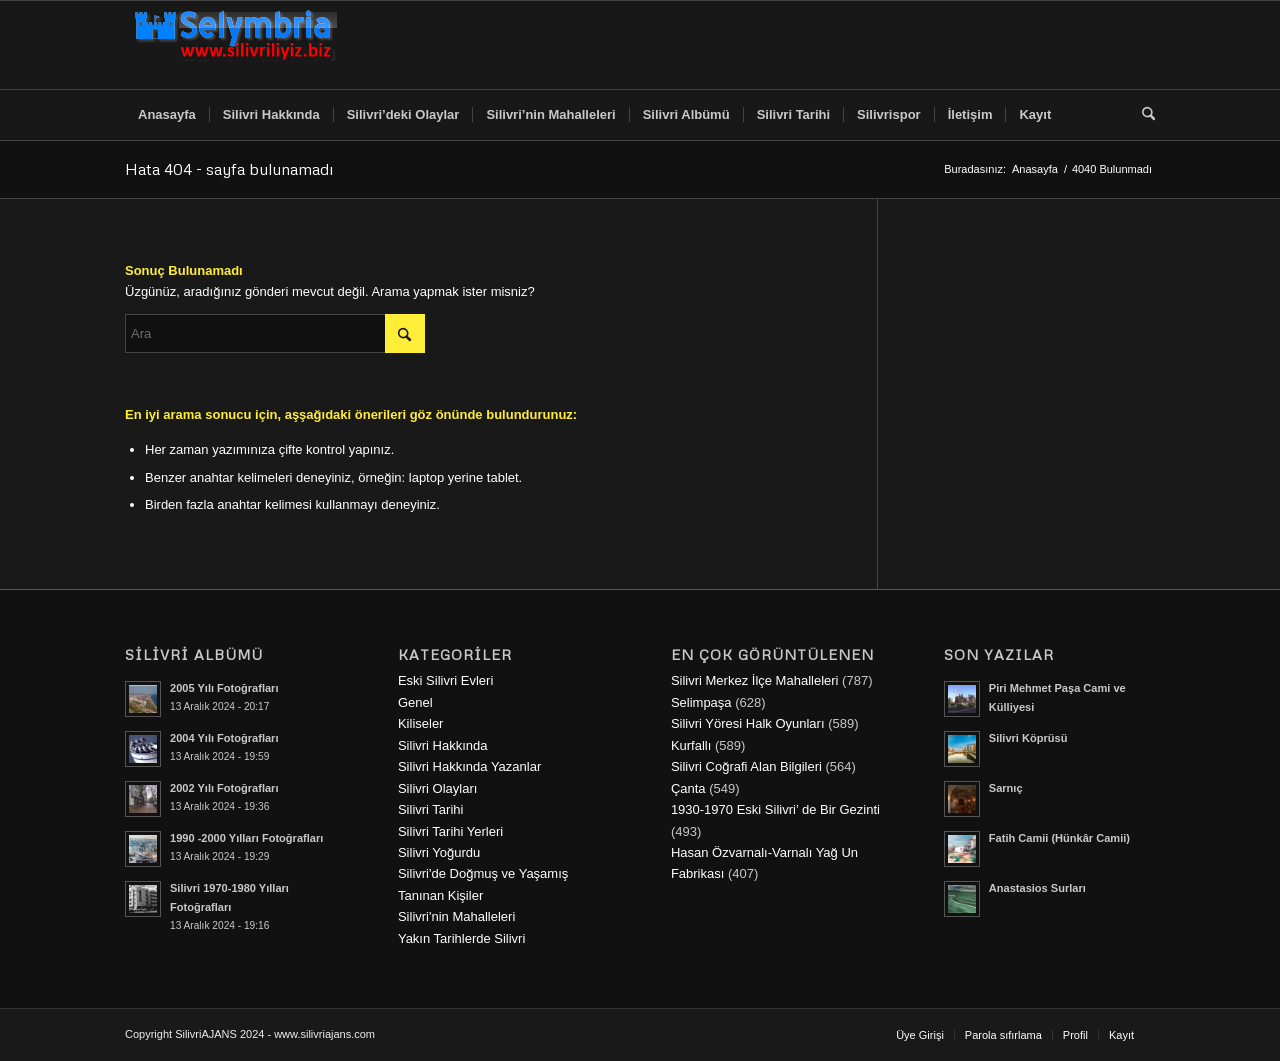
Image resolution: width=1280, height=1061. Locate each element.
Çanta (688, 788)
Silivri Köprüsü (1028, 738)
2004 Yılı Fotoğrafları (224, 738)
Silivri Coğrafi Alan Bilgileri (746, 766)
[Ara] (1142, 115)
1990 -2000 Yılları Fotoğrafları (246, 838)
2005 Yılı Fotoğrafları (224, 688)
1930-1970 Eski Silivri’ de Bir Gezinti (775, 809)
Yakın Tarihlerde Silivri (461, 938)
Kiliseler (421, 723)
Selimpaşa (701, 702)
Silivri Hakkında (443, 745)
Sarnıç (1006, 788)
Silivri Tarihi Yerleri (450, 831)
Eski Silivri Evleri (445, 680)
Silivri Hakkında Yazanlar (469, 766)
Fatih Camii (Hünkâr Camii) (1059, 838)
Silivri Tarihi (431, 809)
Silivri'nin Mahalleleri (456, 916)
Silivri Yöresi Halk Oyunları (748, 723)
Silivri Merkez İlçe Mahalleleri (755, 680)
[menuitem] (167, 115)
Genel (415, 702)
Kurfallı (691, 745)
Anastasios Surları (1037, 888)
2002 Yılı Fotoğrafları (224, 788)
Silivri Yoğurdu (439, 852)
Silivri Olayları (437, 788)
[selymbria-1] (236, 45)
